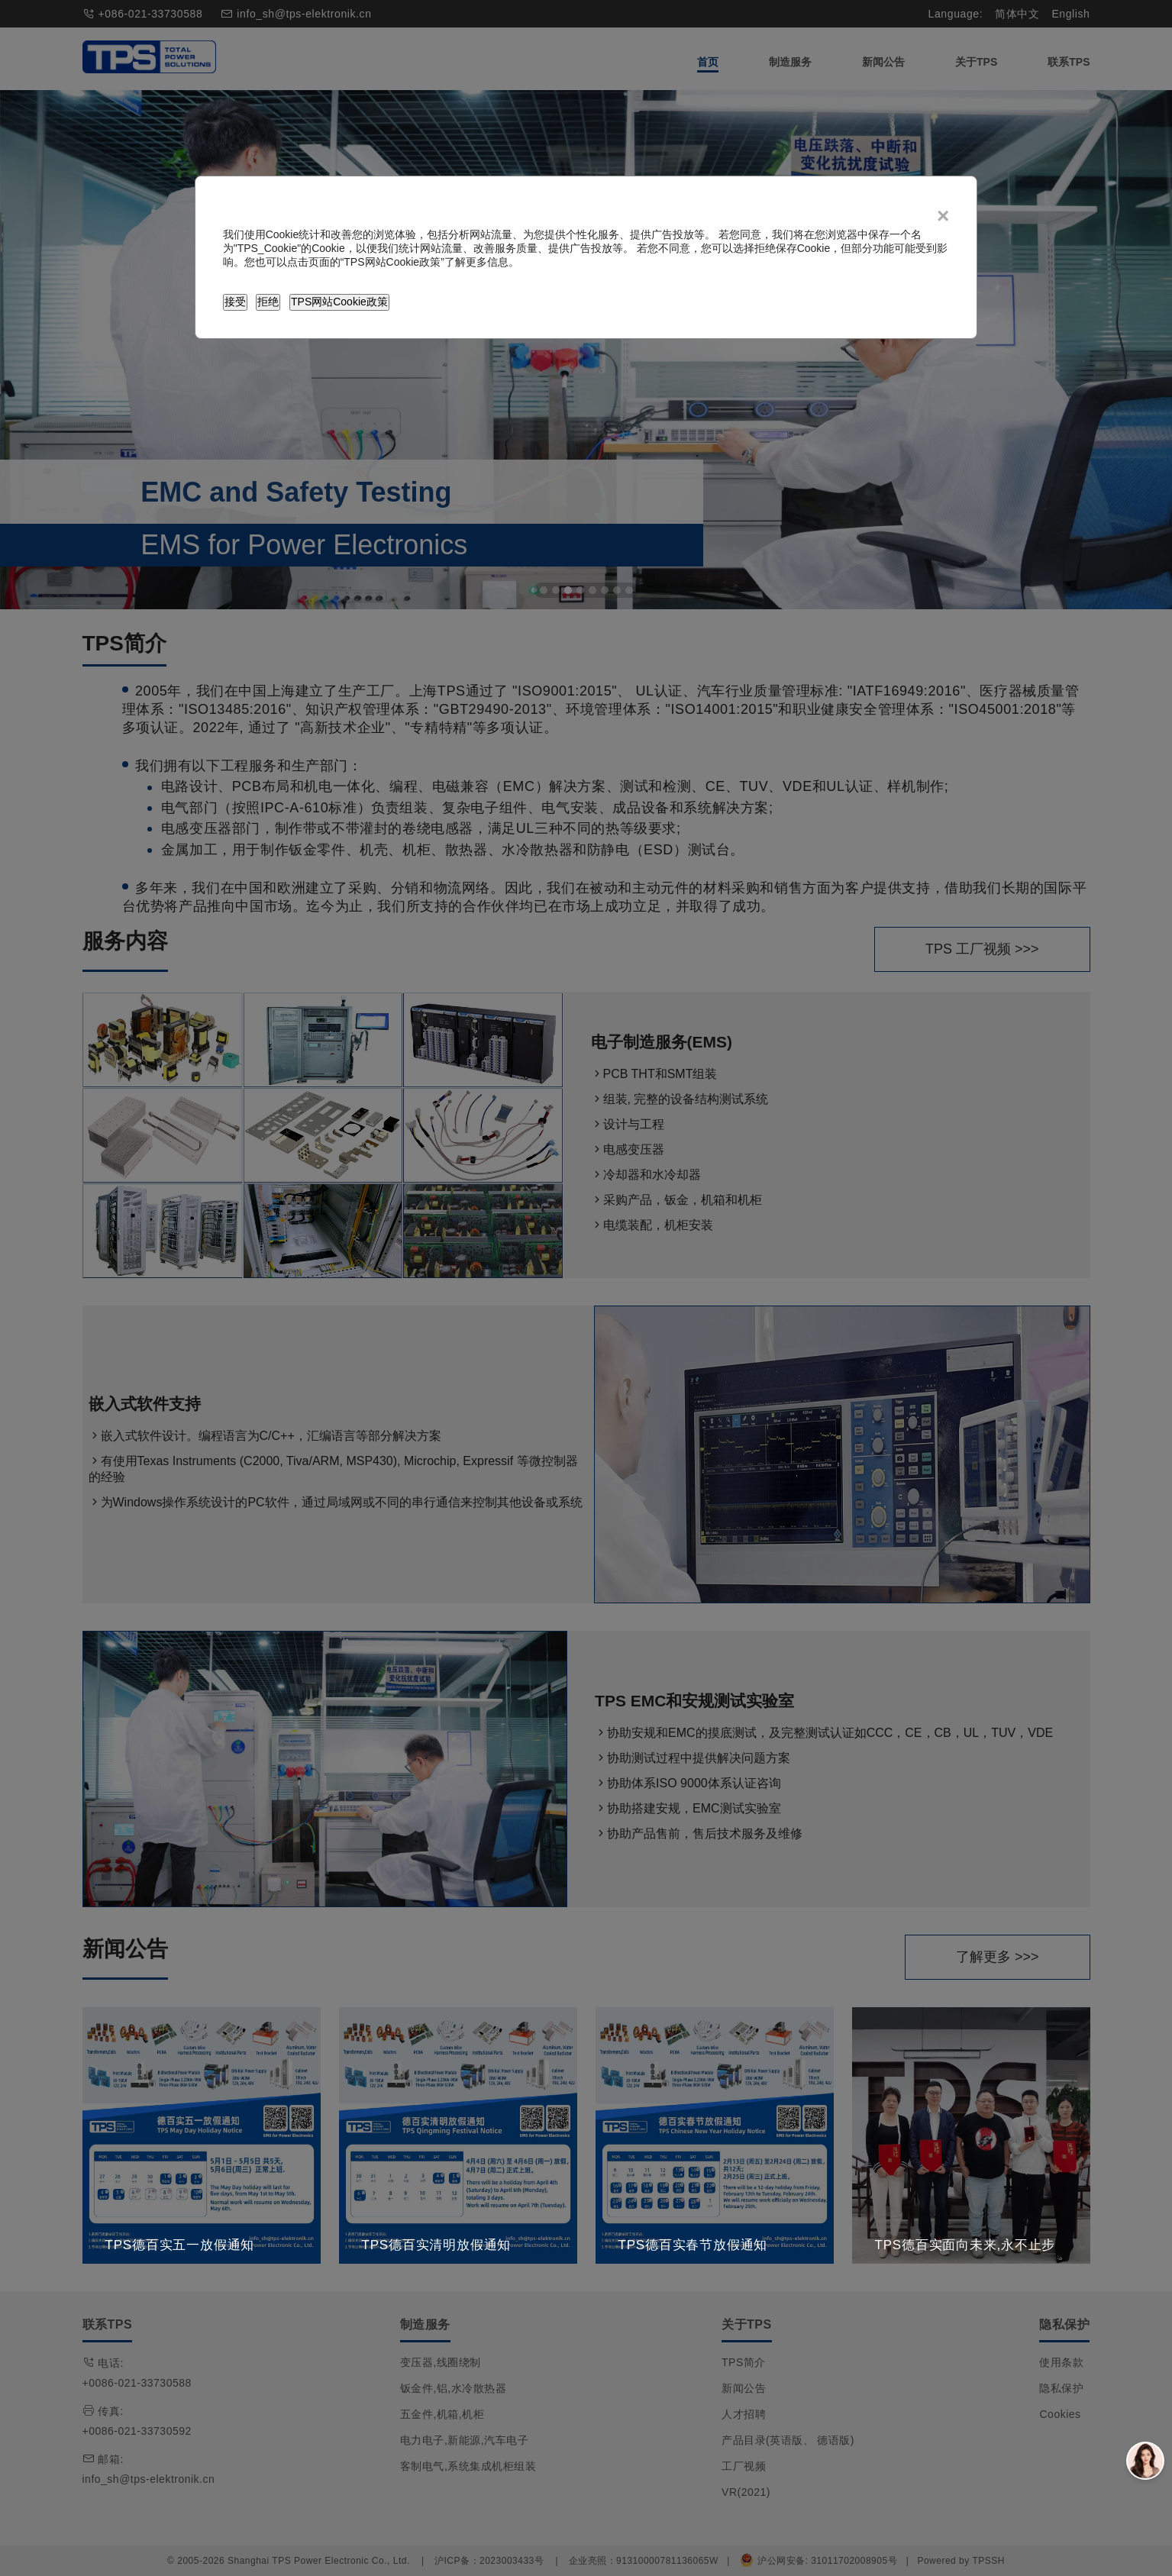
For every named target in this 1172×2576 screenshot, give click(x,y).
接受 (235, 301)
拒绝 (268, 301)
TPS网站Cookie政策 (339, 301)
